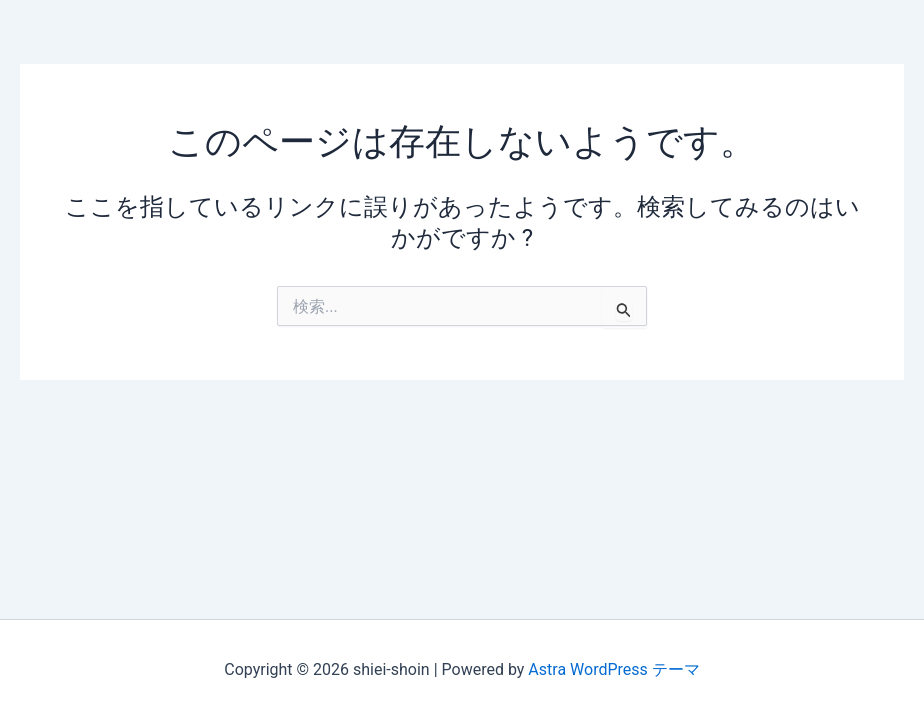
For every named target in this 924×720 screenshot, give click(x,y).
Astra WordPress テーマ (613, 669)
